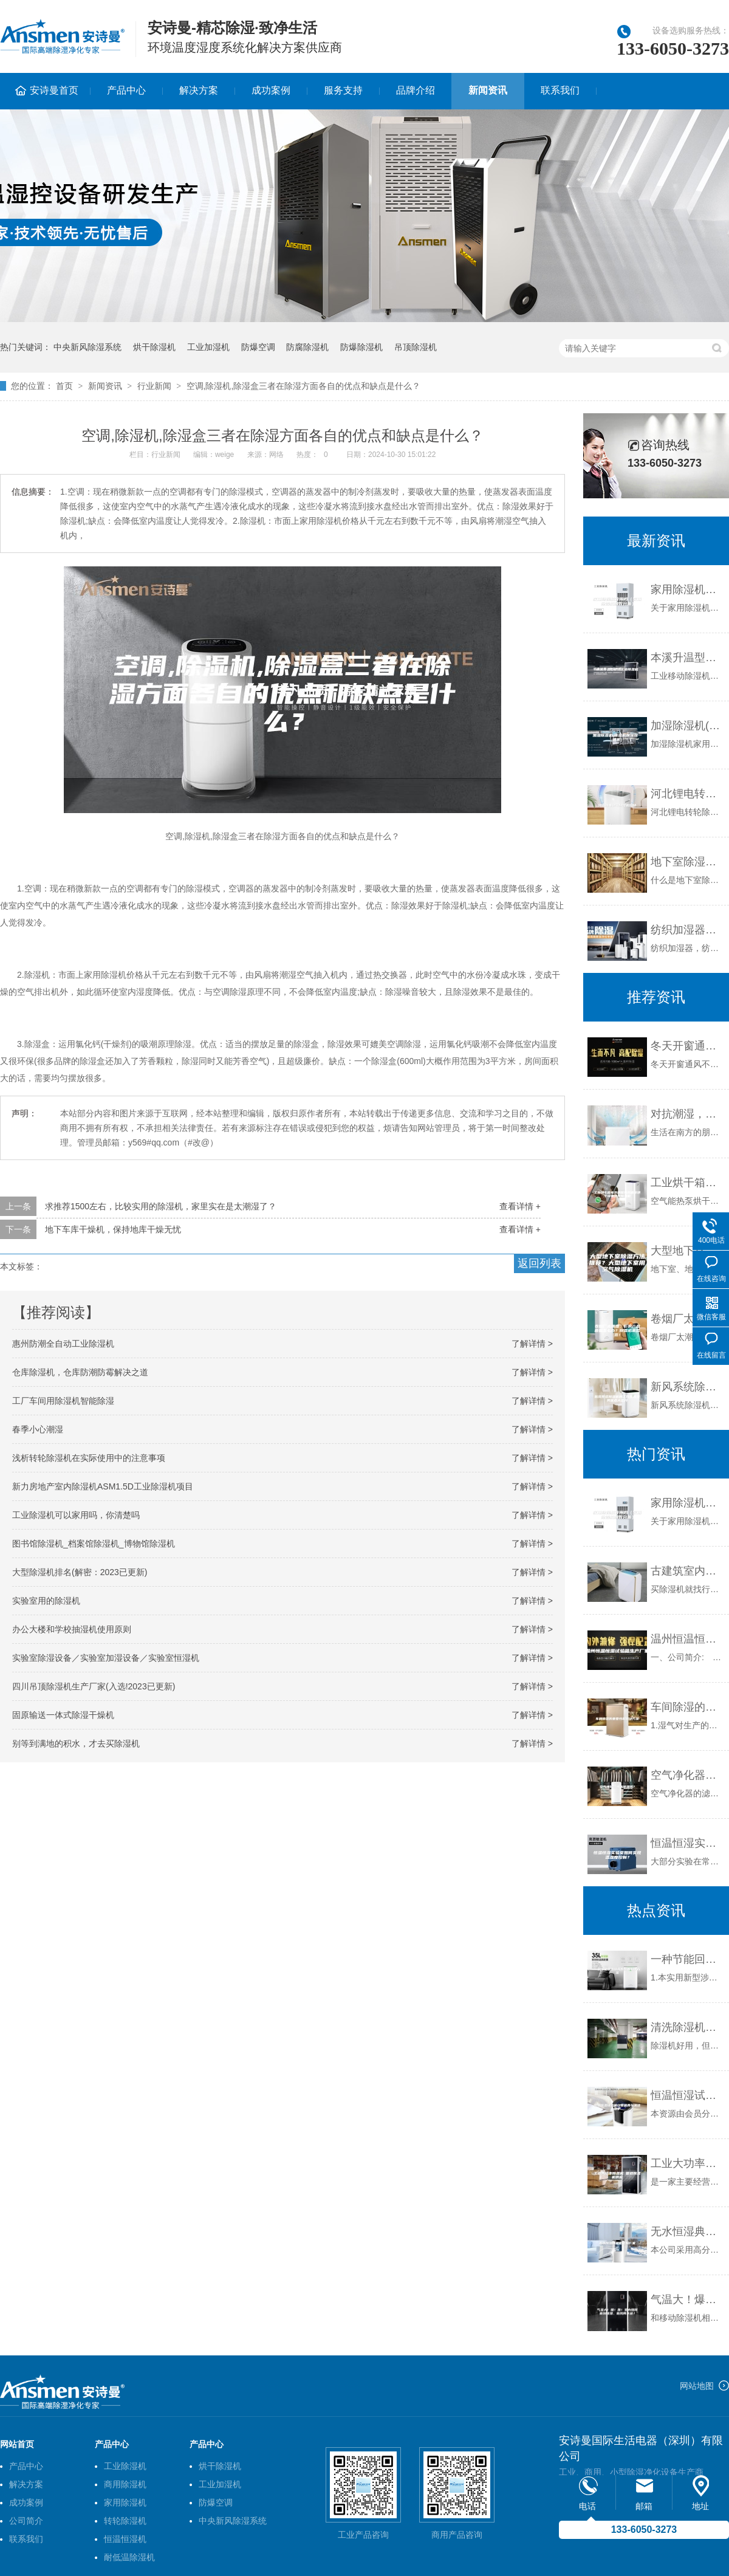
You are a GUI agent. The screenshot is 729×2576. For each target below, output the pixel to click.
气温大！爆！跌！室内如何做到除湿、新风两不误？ (687, 2299)
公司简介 (26, 2521)
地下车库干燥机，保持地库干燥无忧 (113, 1229)
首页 (64, 386)
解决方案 (198, 90)
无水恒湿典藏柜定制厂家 (687, 2231)
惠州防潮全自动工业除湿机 (63, 1343)
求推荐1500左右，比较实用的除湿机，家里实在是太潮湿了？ (160, 1206)
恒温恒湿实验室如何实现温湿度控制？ (687, 1843)
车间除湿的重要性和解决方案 (687, 1707)
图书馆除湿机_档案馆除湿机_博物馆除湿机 (93, 1543)
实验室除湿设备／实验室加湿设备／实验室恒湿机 (105, 1658)
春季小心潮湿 (37, 1429)
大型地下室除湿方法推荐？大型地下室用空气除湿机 (687, 1251)
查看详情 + (520, 1206)
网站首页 (17, 2444)
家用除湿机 (125, 2502)
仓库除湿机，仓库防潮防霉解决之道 (80, 1372)
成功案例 (271, 90)
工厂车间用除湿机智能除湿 (63, 1401)
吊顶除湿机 (415, 347)
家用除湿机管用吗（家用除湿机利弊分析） (687, 589)
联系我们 (560, 90)
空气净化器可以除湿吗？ (687, 1775)
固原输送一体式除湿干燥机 (63, 1715)
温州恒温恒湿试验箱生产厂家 (687, 1639)
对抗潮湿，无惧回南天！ (687, 1114)
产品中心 (126, 90)
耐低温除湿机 (129, 2557)
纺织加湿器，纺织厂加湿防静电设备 (687, 930)
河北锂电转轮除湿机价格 (687, 794)
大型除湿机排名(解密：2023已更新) (79, 1572)
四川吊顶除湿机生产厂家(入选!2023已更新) (93, 1686)
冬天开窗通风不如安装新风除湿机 (687, 1046)
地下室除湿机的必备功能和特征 (687, 862)
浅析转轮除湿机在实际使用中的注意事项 (88, 1458)
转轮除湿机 (125, 2521)
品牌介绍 (415, 90)
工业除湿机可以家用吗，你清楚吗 (76, 1515)
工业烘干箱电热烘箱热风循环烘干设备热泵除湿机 (687, 1182)
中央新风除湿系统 (87, 347)
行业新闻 (154, 386)
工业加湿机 (208, 347)
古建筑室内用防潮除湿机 (687, 1571)
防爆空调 (258, 347)
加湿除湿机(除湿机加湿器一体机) (687, 726)
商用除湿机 (125, 2484)
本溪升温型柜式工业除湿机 (687, 657)
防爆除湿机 (361, 347)
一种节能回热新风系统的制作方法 (687, 1959)
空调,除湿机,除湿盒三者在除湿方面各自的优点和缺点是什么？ (304, 386)
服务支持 (343, 90)
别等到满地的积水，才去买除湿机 (76, 1743)
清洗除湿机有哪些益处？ (687, 2027)
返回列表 (539, 1263)
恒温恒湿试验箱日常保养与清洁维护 (687, 2095)
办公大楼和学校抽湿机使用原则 (71, 1629)
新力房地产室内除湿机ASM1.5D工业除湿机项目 (102, 1486)
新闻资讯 (487, 90)
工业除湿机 (125, 2466)
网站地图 (697, 2386)
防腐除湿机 (307, 347)
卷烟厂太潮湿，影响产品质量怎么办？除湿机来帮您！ (687, 1319)
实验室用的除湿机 (46, 1601)
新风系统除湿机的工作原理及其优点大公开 (687, 1387)
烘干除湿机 (154, 347)
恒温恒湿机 (125, 2539)
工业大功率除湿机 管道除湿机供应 (687, 2163)
